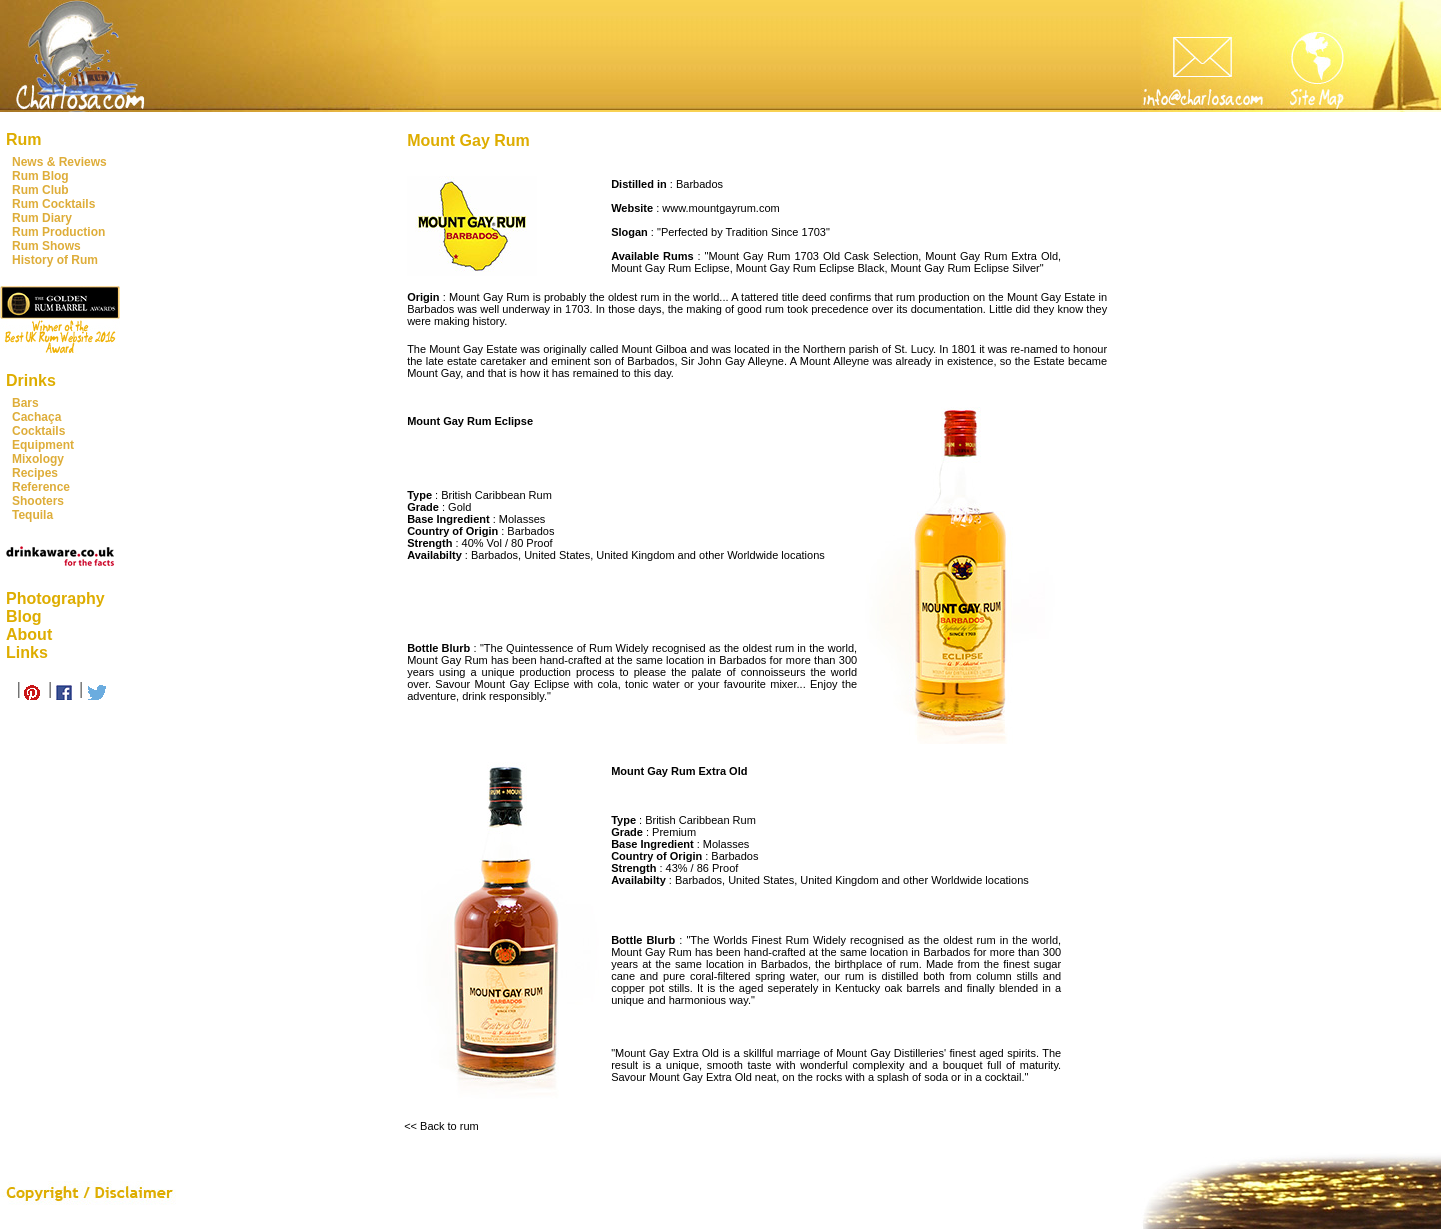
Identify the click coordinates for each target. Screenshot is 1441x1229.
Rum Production (58, 232)
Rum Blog (40, 176)
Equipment (43, 445)
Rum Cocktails (53, 204)
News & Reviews (59, 162)
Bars (25, 403)
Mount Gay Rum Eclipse (670, 268)
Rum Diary (42, 218)
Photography (55, 598)
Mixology (38, 459)
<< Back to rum (441, 1126)
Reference (41, 487)
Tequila (32, 515)
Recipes (35, 473)
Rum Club (40, 190)
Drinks (31, 380)
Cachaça (36, 417)
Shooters (38, 501)
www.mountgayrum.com (720, 208)
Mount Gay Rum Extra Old (991, 256)
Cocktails (38, 431)
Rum (24, 139)
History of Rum (55, 260)
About (29, 634)
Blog (24, 616)
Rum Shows (46, 246)
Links (27, 652)
